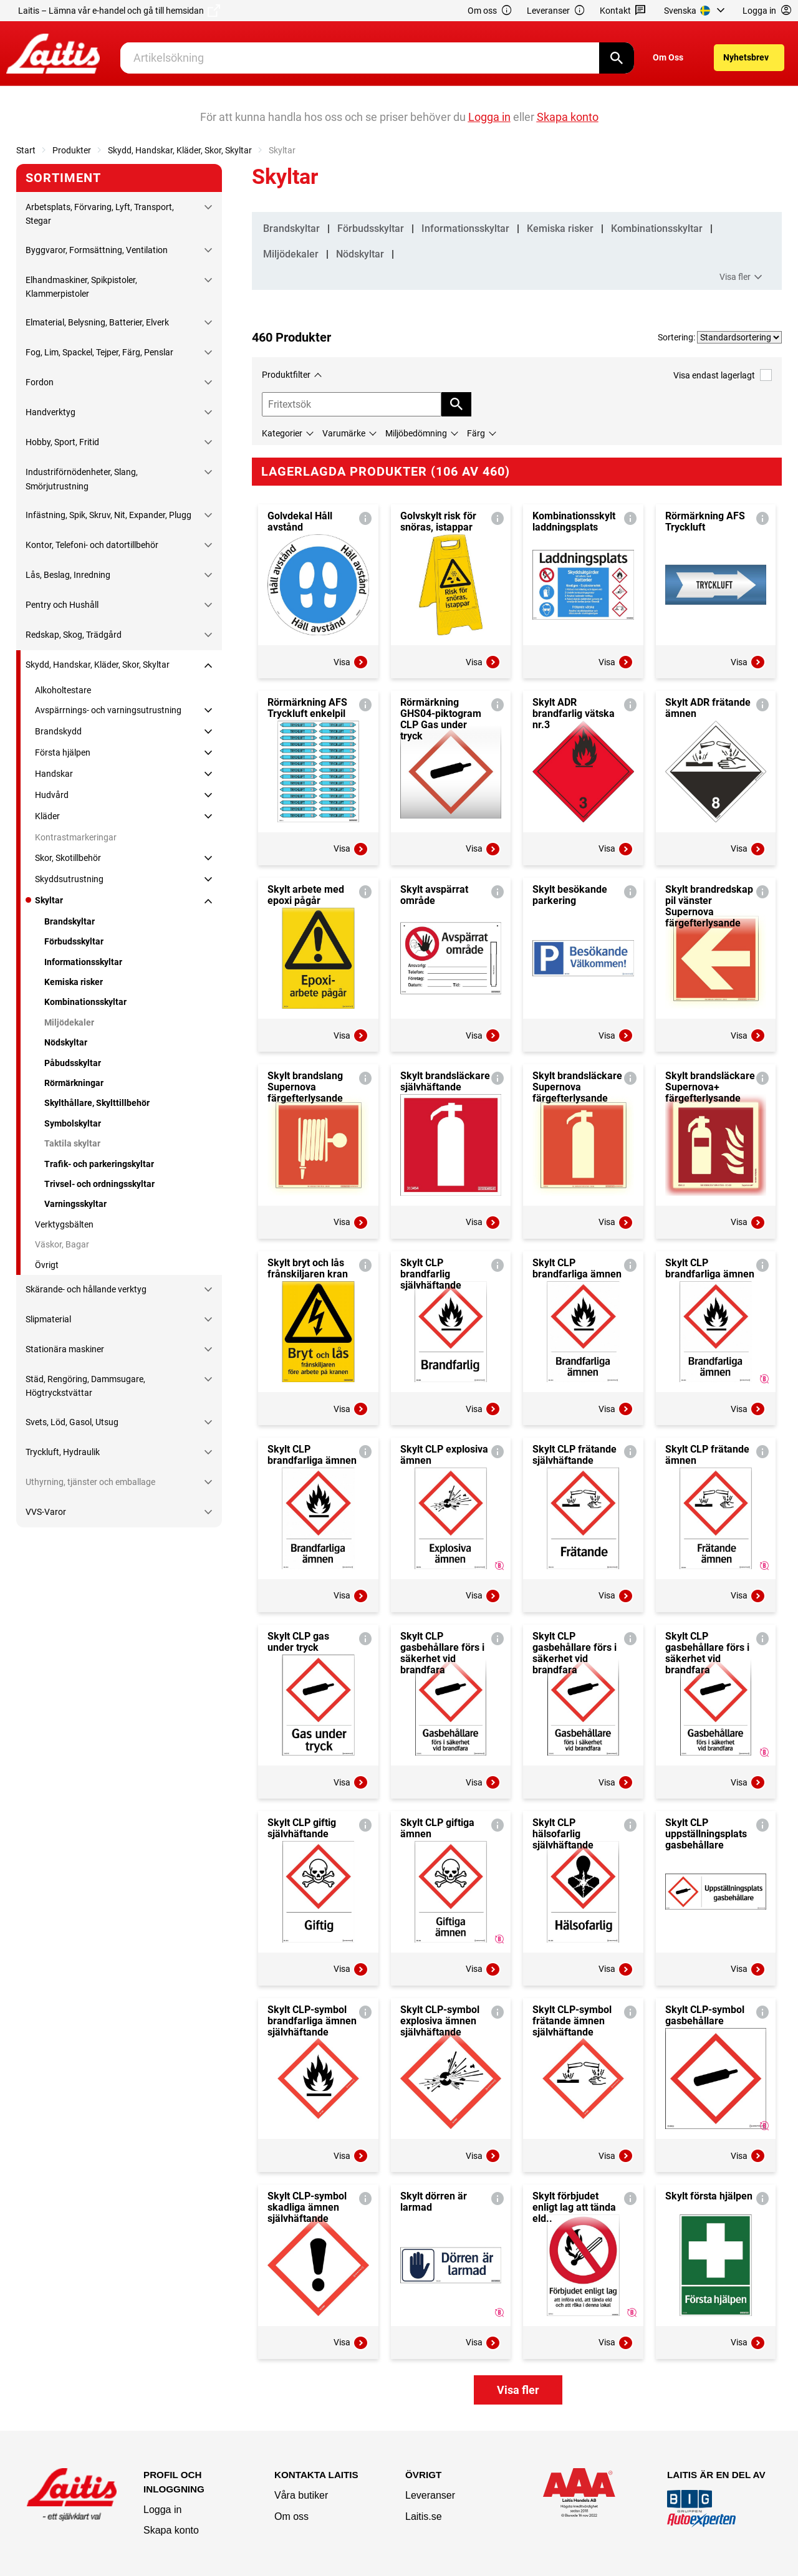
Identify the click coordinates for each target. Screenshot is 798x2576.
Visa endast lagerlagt (722, 375)
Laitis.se (423, 2516)
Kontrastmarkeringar (76, 837)
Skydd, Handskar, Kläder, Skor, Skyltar (180, 150)
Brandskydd (58, 731)
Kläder (47, 816)
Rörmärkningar (73, 1083)
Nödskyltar (65, 1042)
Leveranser (556, 10)
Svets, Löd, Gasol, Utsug (72, 1422)
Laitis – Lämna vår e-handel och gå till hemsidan (119, 10)
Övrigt (47, 1265)
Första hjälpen (62, 752)
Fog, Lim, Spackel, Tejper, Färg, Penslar (99, 352)
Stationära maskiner (65, 1349)
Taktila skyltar (72, 1143)
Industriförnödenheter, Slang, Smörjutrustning (82, 479)
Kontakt (623, 10)
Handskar (54, 774)
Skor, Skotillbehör (68, 858)
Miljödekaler (69, 1022)
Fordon (40, 382)
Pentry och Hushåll (62, 605)
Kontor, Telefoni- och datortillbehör (92, 545)
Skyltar (49, 900)
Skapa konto (171, 2530)
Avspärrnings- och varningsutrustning (108, 710)
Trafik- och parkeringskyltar (99, 1164)
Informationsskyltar (83, 962)
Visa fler (742, 277)
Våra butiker (301, 2495)
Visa (351, 662)
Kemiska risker (73, 982)
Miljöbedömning (416, 433)
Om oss (490, 10)
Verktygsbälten (64, 1224)
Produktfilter (286, 374)
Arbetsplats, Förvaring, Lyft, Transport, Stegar (100, 214)
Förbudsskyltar (73, 941)
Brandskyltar (69, 921)
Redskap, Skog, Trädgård (74, 635)
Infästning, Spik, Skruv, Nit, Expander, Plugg (108, 515)
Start (26, 150)
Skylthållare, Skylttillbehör (97, 1103)
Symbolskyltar (72, 1123)
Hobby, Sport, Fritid (62, 442)
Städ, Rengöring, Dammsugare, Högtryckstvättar (85, 1386)
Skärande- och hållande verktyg (86, 1289)
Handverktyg (50, 412)
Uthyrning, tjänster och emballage (90, 1482)
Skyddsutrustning (69, 879)
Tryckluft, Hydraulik (63, 1452)
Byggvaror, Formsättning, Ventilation (97, 250)
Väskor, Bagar (62, 1244)
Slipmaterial (48, 1319)
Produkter (71, 150)
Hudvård (52, 795)
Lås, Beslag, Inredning (68, 575)
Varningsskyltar (75, 1204)
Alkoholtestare (63, 690)
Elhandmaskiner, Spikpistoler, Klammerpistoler (81, 287)
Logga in (162, 2509)
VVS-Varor (46, 1512)
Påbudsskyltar (72, 1063)
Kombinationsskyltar (85, 1002)
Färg (476, 433)
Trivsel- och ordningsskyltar (99, 1184)
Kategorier (282, 433)
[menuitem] (696, 10)
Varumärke (343, 433)
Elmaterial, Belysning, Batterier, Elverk (97, 322)
